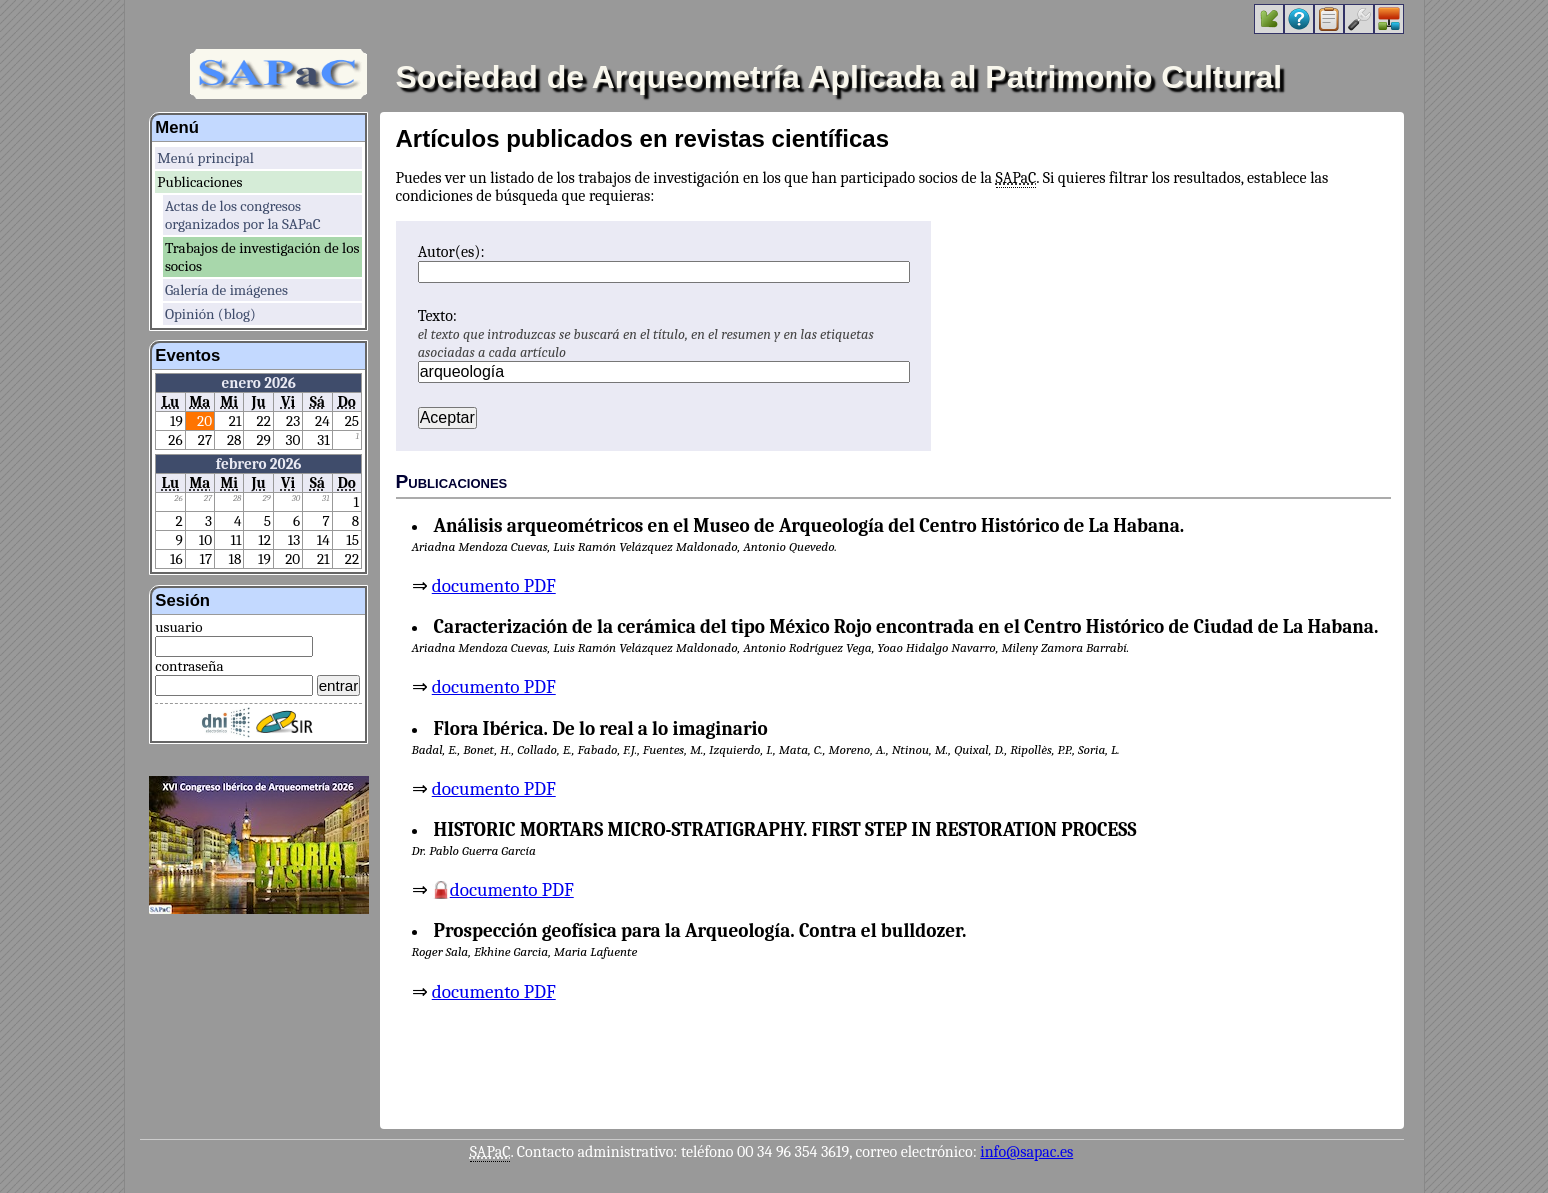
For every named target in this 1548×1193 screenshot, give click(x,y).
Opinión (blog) (210, 314)
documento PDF (494, 586)
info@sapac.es (1026, 1152)
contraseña (189, 666)
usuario (178, 627)
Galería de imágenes (226, 290)
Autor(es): (451, 252)
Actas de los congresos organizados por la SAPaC (243, 215)
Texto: (437, 316)
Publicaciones (199, 182)
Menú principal (205, 158)
